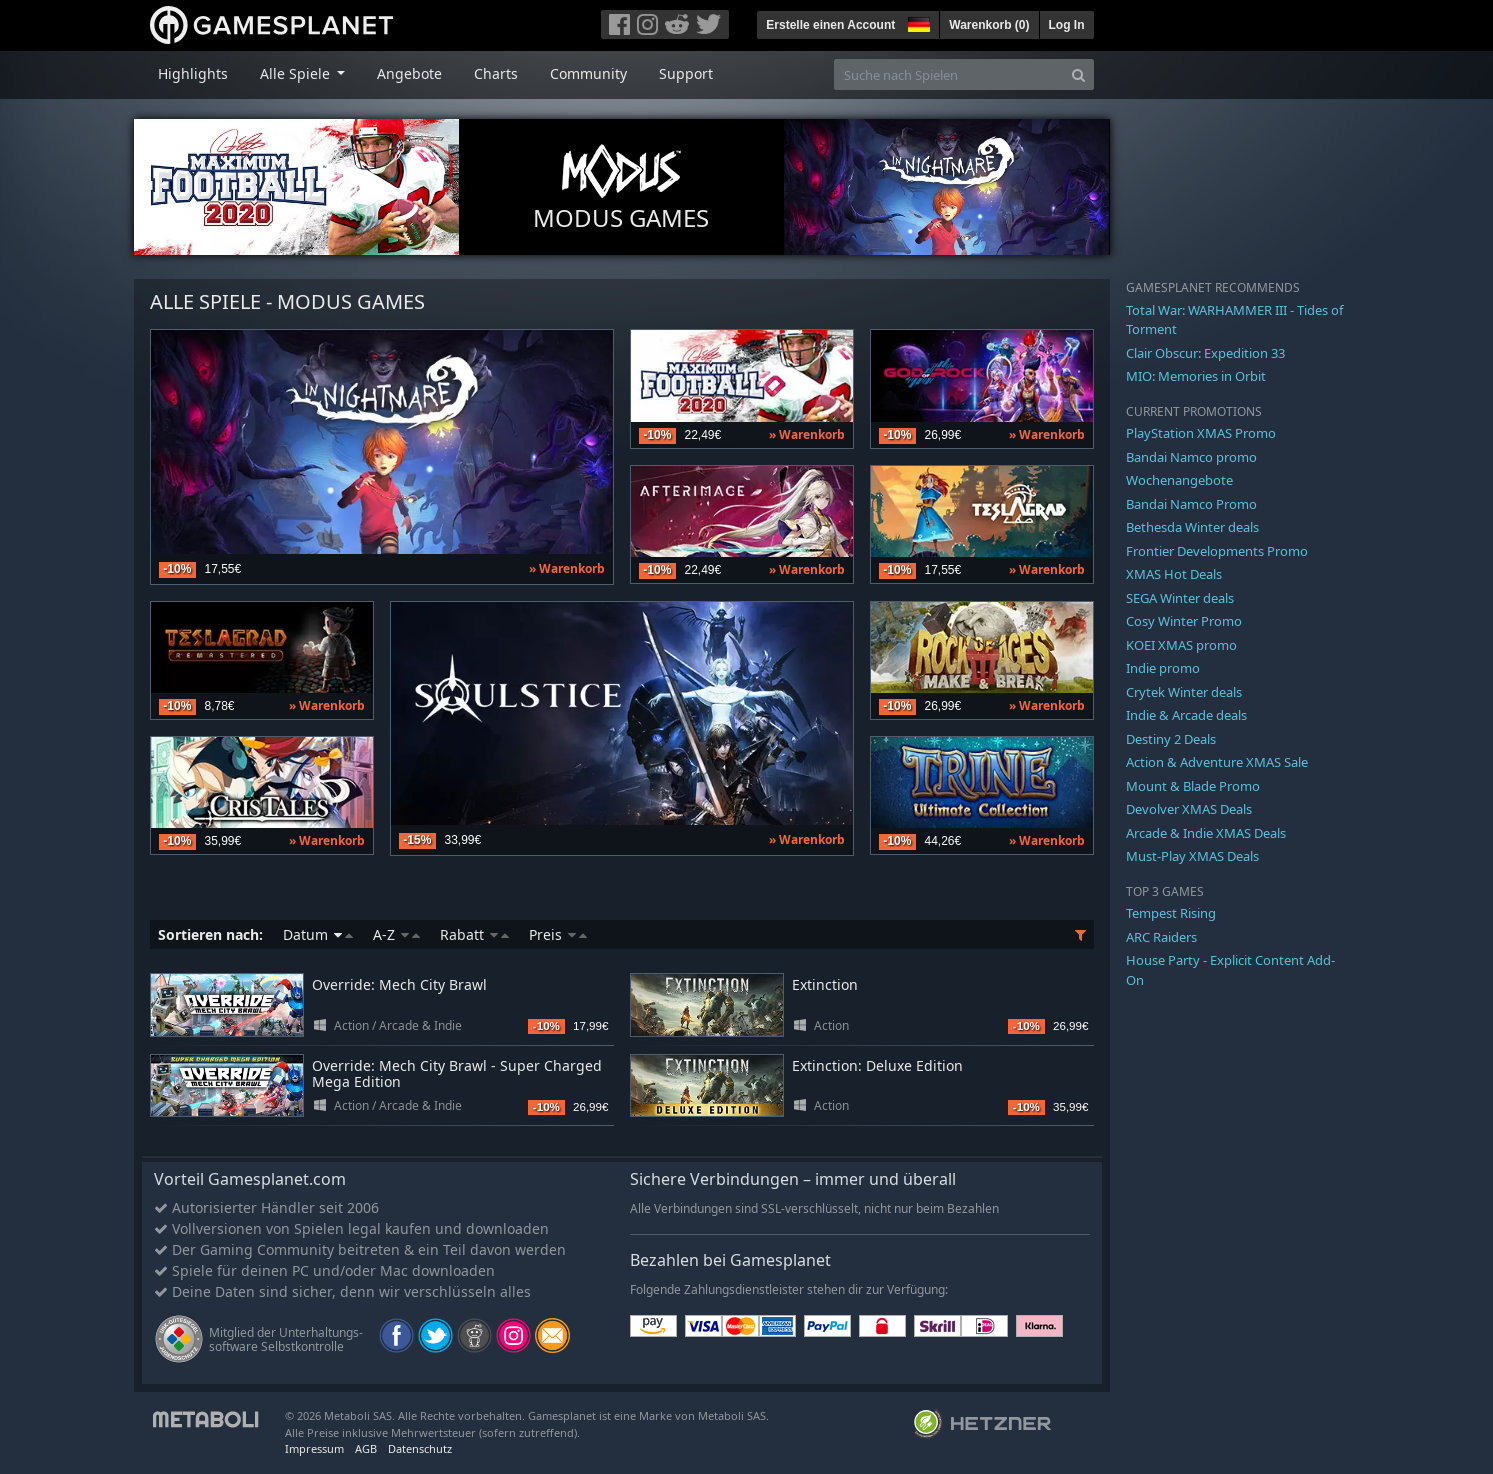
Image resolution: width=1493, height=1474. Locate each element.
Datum (318, 934)
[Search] (1078, 74)
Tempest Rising (1171, 913)
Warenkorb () (989, 25)
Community (588, 73)
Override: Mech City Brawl (399, 984)
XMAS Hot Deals (1174, 574)
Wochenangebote (1179, 480)
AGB (366, 1448)
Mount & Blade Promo (1193, 786)
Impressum (314, 1448)
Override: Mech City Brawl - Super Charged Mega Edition (457, 1074)
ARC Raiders (1161, 937)
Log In (1067, 25)
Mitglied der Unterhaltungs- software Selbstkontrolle (286, 1339)
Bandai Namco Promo (1191, 504)
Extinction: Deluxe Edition (877, 1065)
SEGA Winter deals (1180, 598)
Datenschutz (420, 1448)
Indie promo (1163, 668)
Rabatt (474, 934)
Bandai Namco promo (1191, 457)
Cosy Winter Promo (1184, 621)
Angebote (409, 73)
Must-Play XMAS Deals (1192, 856)
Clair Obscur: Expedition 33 (1205, 353)
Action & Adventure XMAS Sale (1217, 762)
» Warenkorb (567, 568)
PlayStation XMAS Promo (1201, 433)
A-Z (396, 934)
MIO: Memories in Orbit (1196, 376)
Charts (496, 73)
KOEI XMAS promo (1181, 645)
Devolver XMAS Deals (1189, 809)
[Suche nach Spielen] (949, 74)
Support (686, 73)
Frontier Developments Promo (1217, 551)
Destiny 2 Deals (1171, 739)
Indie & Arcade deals (1186, 715)
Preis (558, 934)
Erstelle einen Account (830, 25)
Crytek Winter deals (1184, 692)
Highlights (193, 73)
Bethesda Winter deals (1192, 527)
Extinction (825, 984)
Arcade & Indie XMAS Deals (1206, 833)
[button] (917, 22)
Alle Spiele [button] (297, 73)
